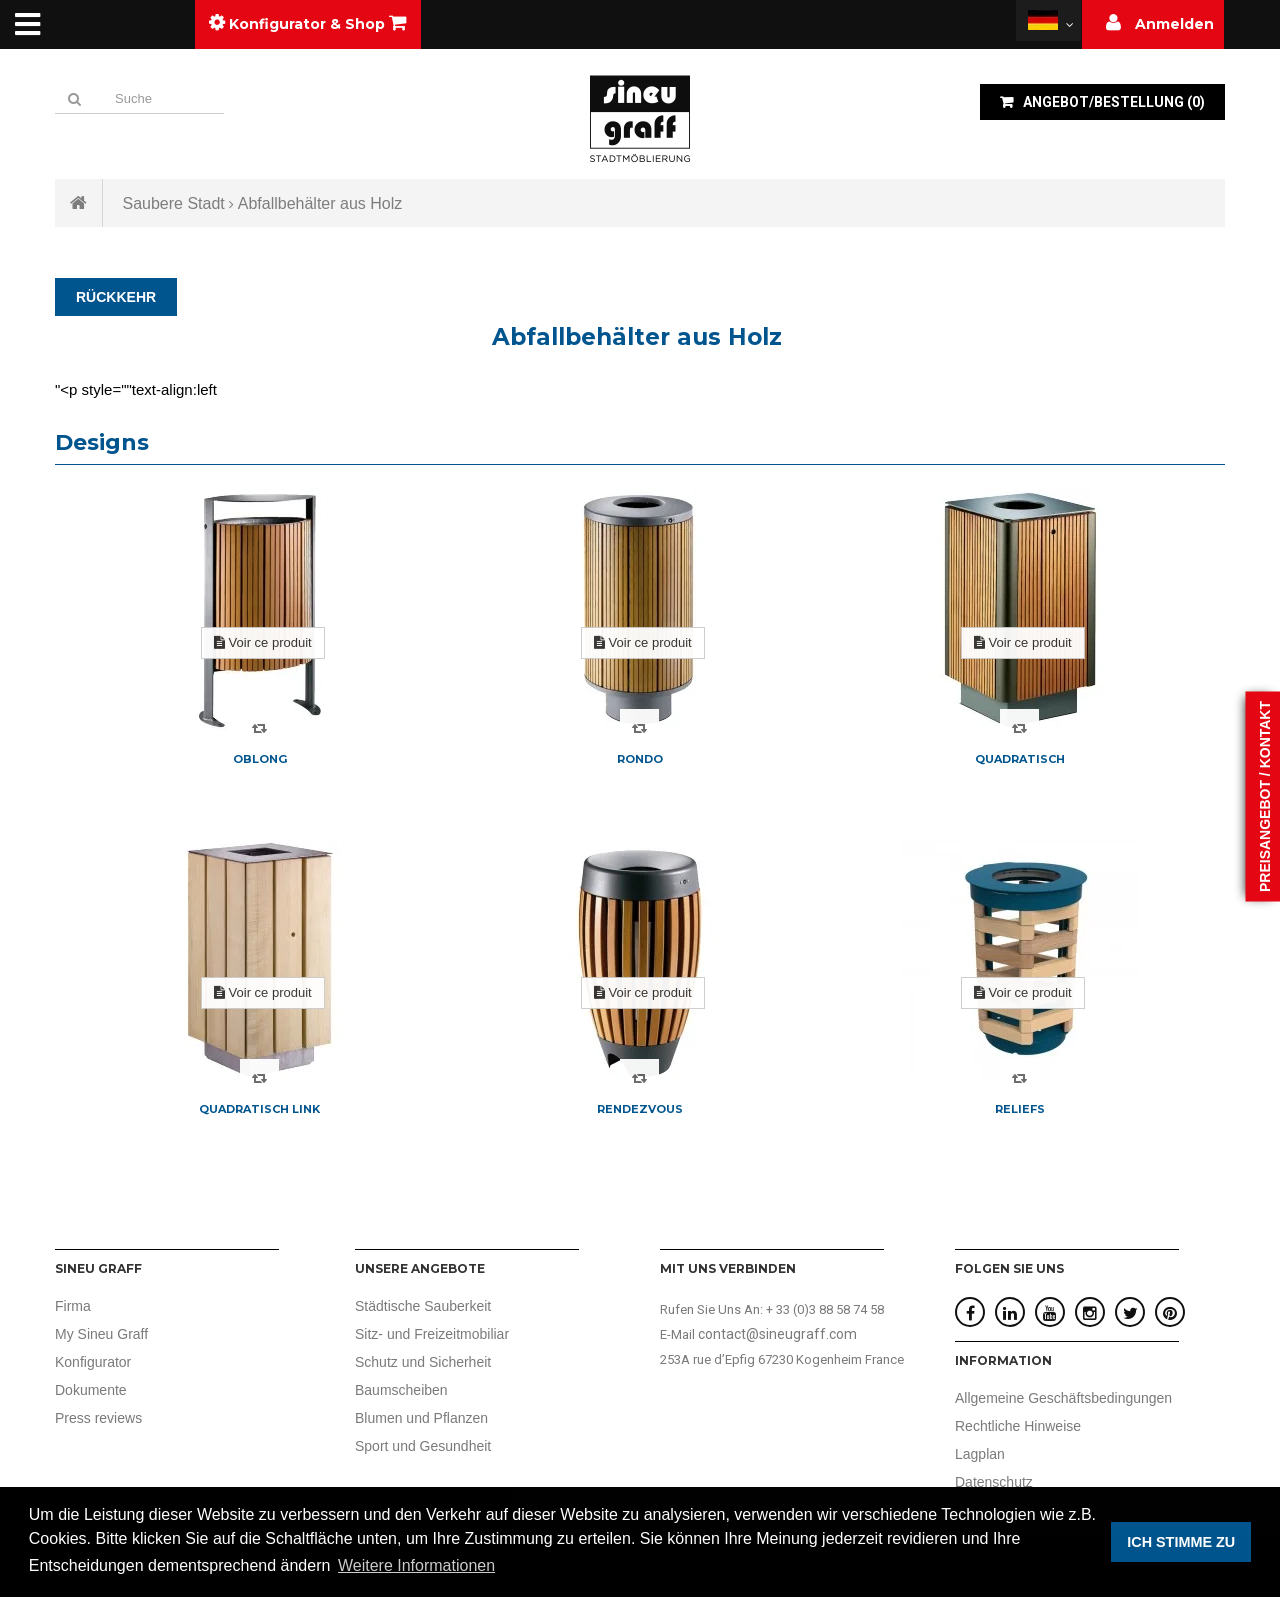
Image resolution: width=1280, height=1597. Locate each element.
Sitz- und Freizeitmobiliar (432, 1334)
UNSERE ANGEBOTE (420, 1268)
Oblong (260, 759)
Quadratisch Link (259, 1109)
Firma (73, 1306)
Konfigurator (93, 1362)
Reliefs (1020, 1109)
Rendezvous (640, 1109)
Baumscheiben (401, 1390)
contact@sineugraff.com (777, 1334)
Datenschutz (994, 1482)
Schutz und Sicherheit (423, 1362)
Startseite (79, 203)
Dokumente (91, 1390)
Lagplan (980, 1454)
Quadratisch (1020, 759)
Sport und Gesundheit (423, 1446)
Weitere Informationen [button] (416, 1565)
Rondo (640, 759)
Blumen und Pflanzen (421, 1418)
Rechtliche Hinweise (1018, 1426)
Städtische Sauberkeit (423, 1306)
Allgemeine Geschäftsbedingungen (1063, 1398)
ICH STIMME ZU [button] (1181, 1542)
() (1112, 102)
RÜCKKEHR (116, 297)
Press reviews (98, 1418)
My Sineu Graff (101, 1334)
